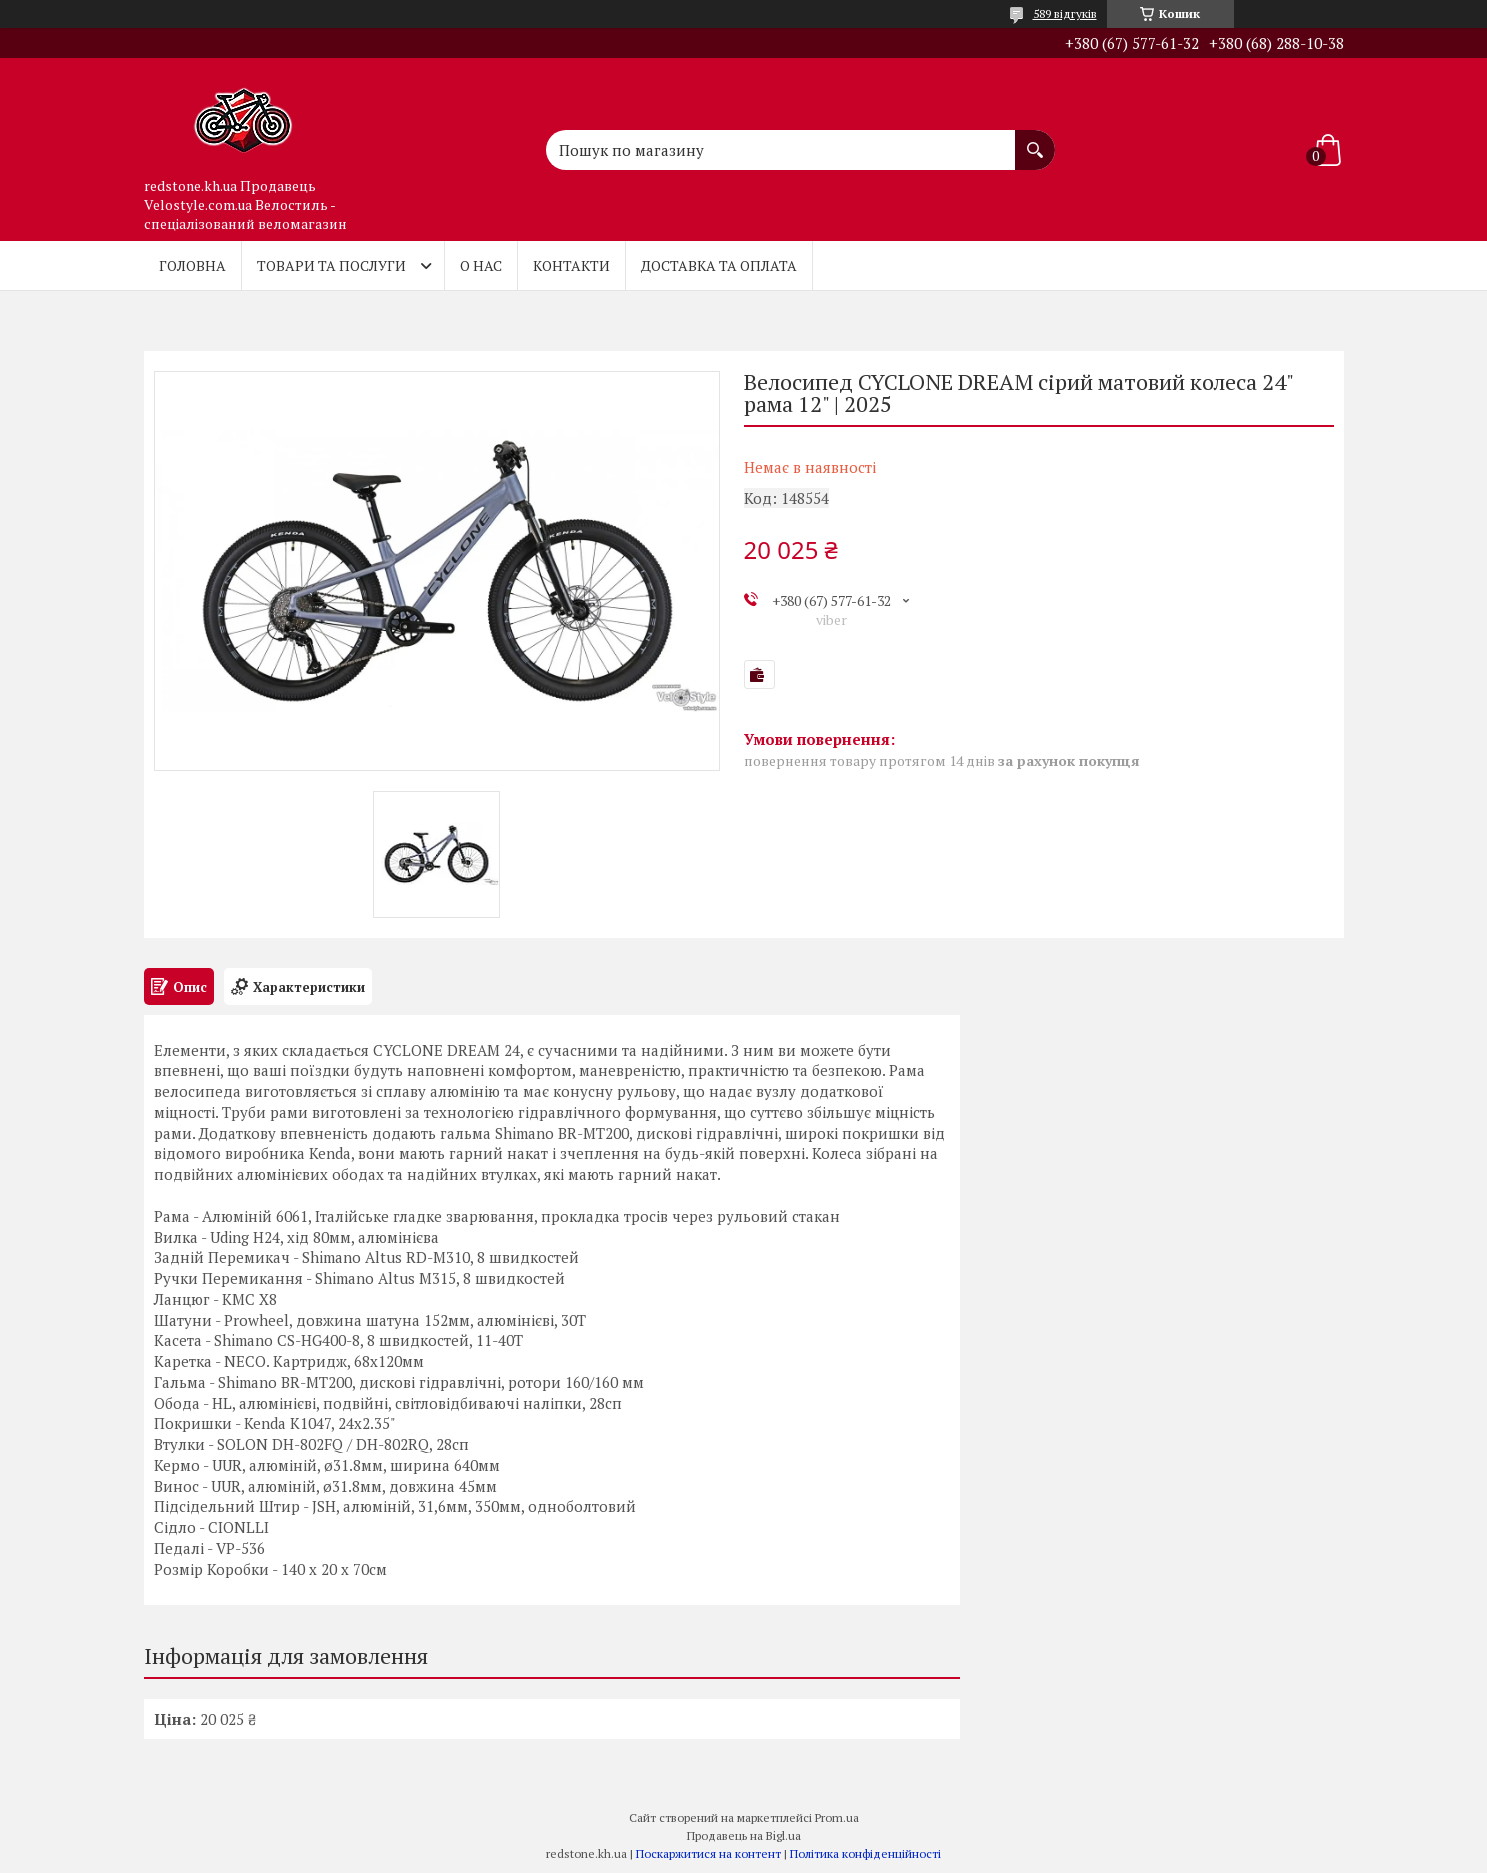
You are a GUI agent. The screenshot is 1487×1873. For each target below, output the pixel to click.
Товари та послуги (331, 265)
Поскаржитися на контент (708, 1853)
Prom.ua (837, 1817)
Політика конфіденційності (865, 1853)
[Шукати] (1035, 140)
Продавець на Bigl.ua (744, 1835)
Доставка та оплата (719, 265)
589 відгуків (1065, 13)
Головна (192, 265)
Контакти (571, 265)
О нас (481, 265)
